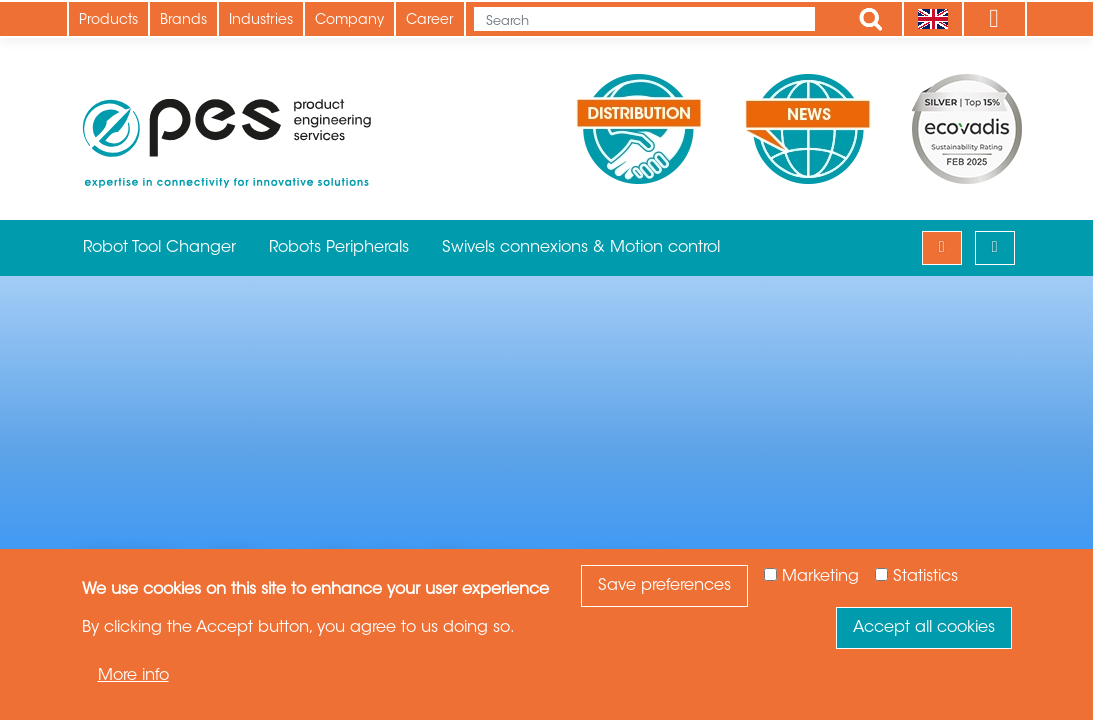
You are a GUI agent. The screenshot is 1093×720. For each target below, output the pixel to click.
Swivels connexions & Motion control (581, 248)
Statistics (925, 577)
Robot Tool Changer (159, 248)
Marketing (820, 577)
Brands (183, 21)
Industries (261, 21)
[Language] (932, 19)
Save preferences (664, 586)
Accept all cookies (924, 628)
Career (430, 21)
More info (133, 676)
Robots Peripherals (339, 248)
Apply (871, 19)
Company (349, 21)
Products (108, 21)
